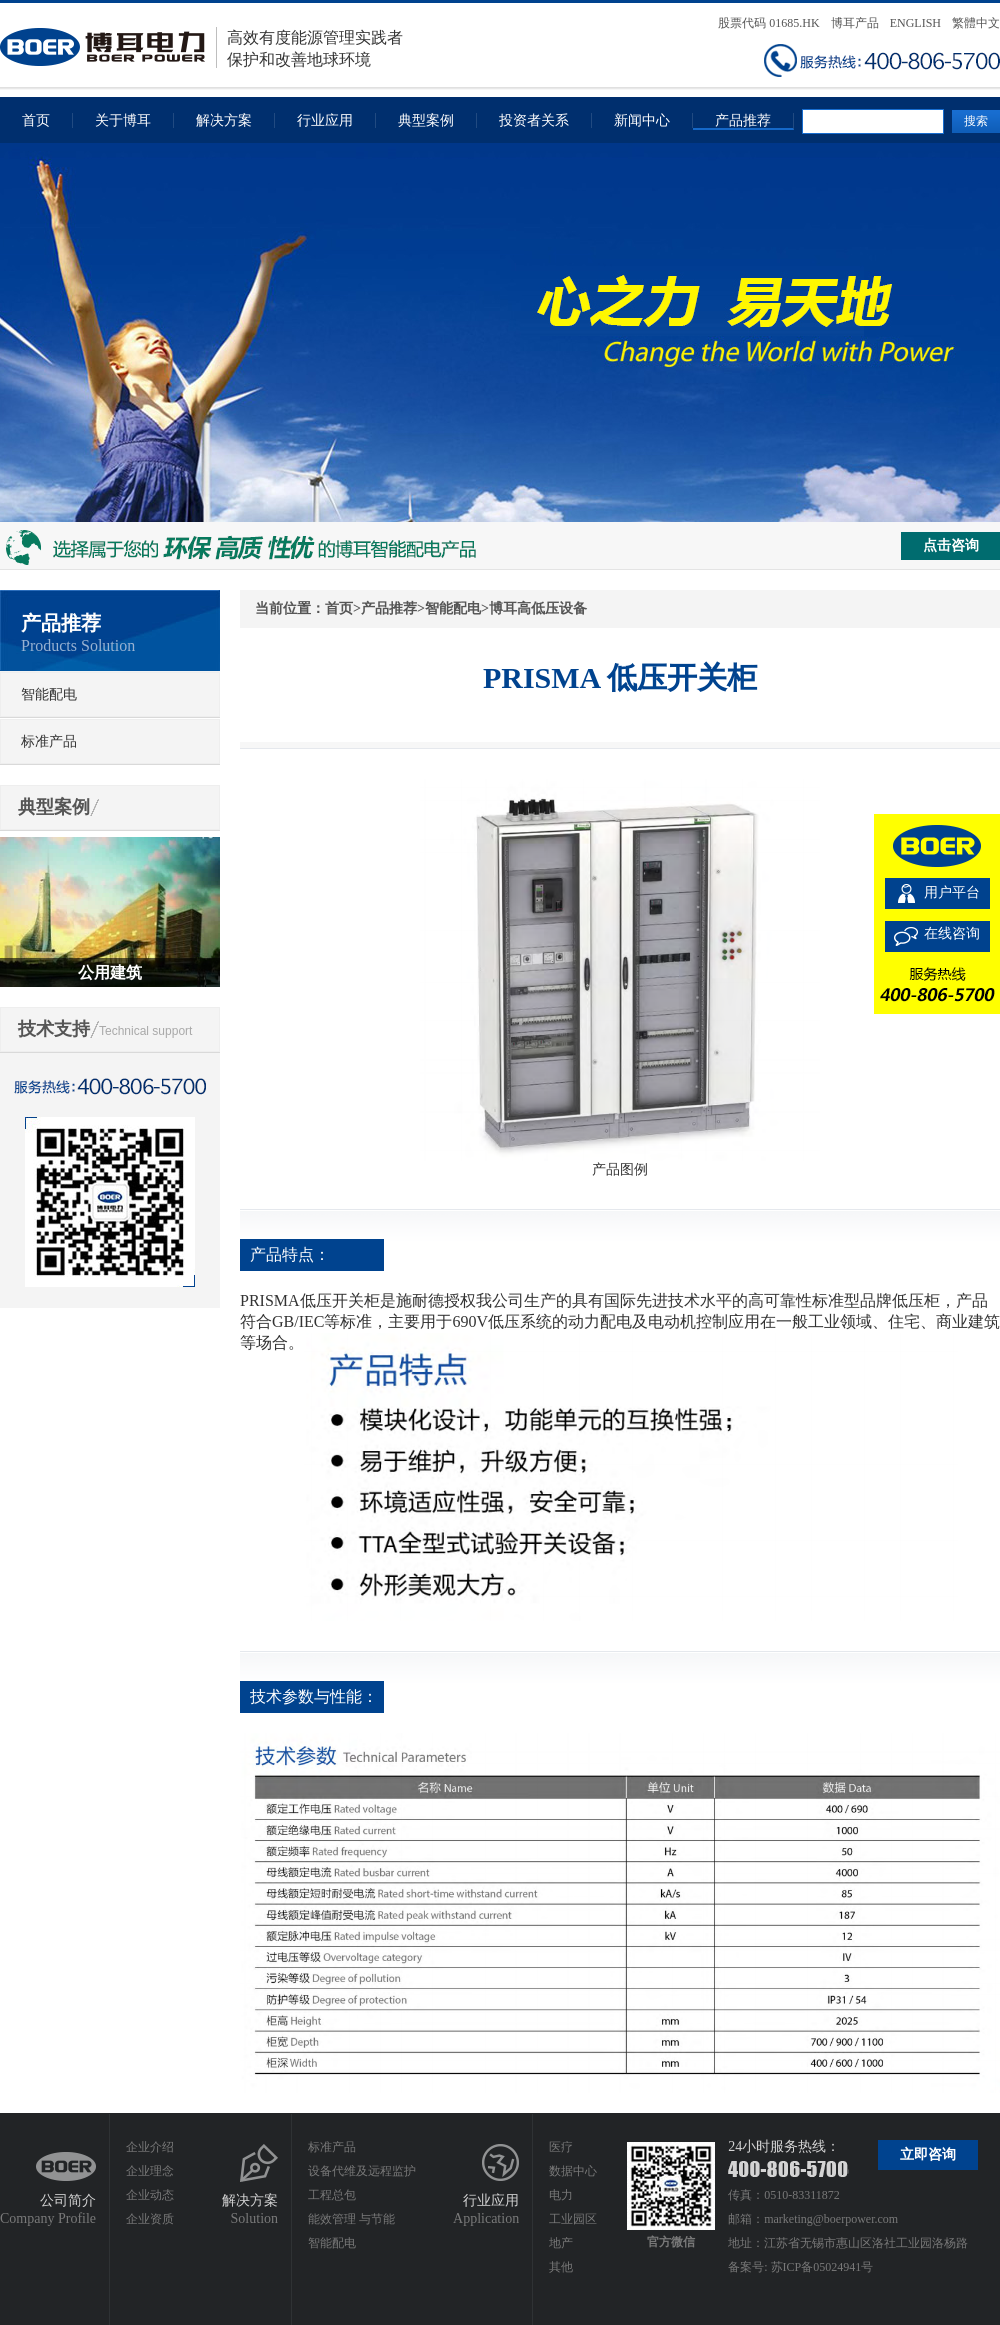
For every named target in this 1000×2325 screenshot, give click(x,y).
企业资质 (150, 2219)
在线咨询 (952, 933)
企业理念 (150, 2171)
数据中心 (573, 2171)
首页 (36, 120)
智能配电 (49, 694)
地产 (561, 2243)
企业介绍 (150, 2147)
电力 (561, 2195)
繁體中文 (976, 23)
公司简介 (68, 2200)
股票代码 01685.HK (768, 23)
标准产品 (49, 741)
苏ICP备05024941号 (822, 2267)
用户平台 (952, 892)
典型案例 (426, 120)
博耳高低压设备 (538, 608)
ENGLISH (915, 23)
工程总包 (332, 2195)
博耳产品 (855, 23)
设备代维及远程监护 (362, 2171)
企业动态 (150, 2195)
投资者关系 (534, 120)
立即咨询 (928, 2154)
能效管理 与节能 (351, 2219)
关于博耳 (123, 120)
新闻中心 (642, 120)
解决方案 (224, 120)
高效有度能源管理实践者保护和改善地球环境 (201, 47)
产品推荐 (743, 120)
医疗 (561, 2147)
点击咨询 (951, 545)
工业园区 (573, 2219)
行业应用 (325, 120)
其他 (561, 2267)
